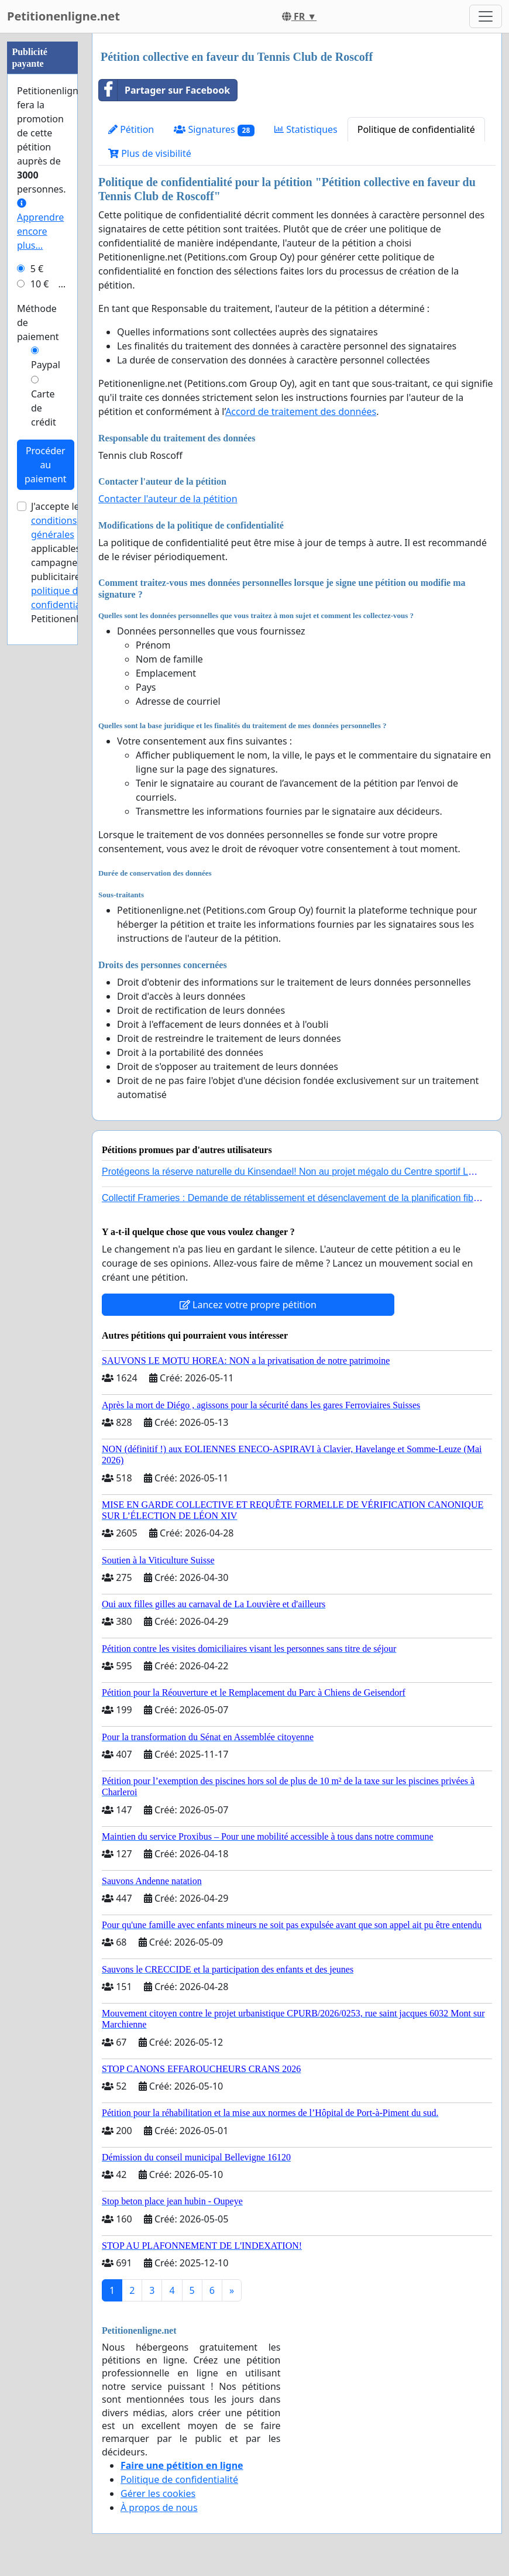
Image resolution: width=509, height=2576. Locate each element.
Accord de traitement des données (300, 411)
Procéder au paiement (46, 464)
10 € (39, 283)
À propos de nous (159, 2507)
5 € (36, 268)
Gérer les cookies (158, 2493)
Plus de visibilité (149, 153)
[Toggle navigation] (485, 16)
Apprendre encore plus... (40, 225)
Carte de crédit (43, 407)
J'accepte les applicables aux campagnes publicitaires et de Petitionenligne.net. (74, 562)
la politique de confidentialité (68, 590)
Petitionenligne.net (63, 16)
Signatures (214, 129)
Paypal (45, 364)
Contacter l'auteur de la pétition (168, 498)
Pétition (131, 129)
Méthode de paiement (38, 322)
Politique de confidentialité (416, 129)
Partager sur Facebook (164, 90)
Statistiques (306, 129)
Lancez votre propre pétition (248, 1304)
